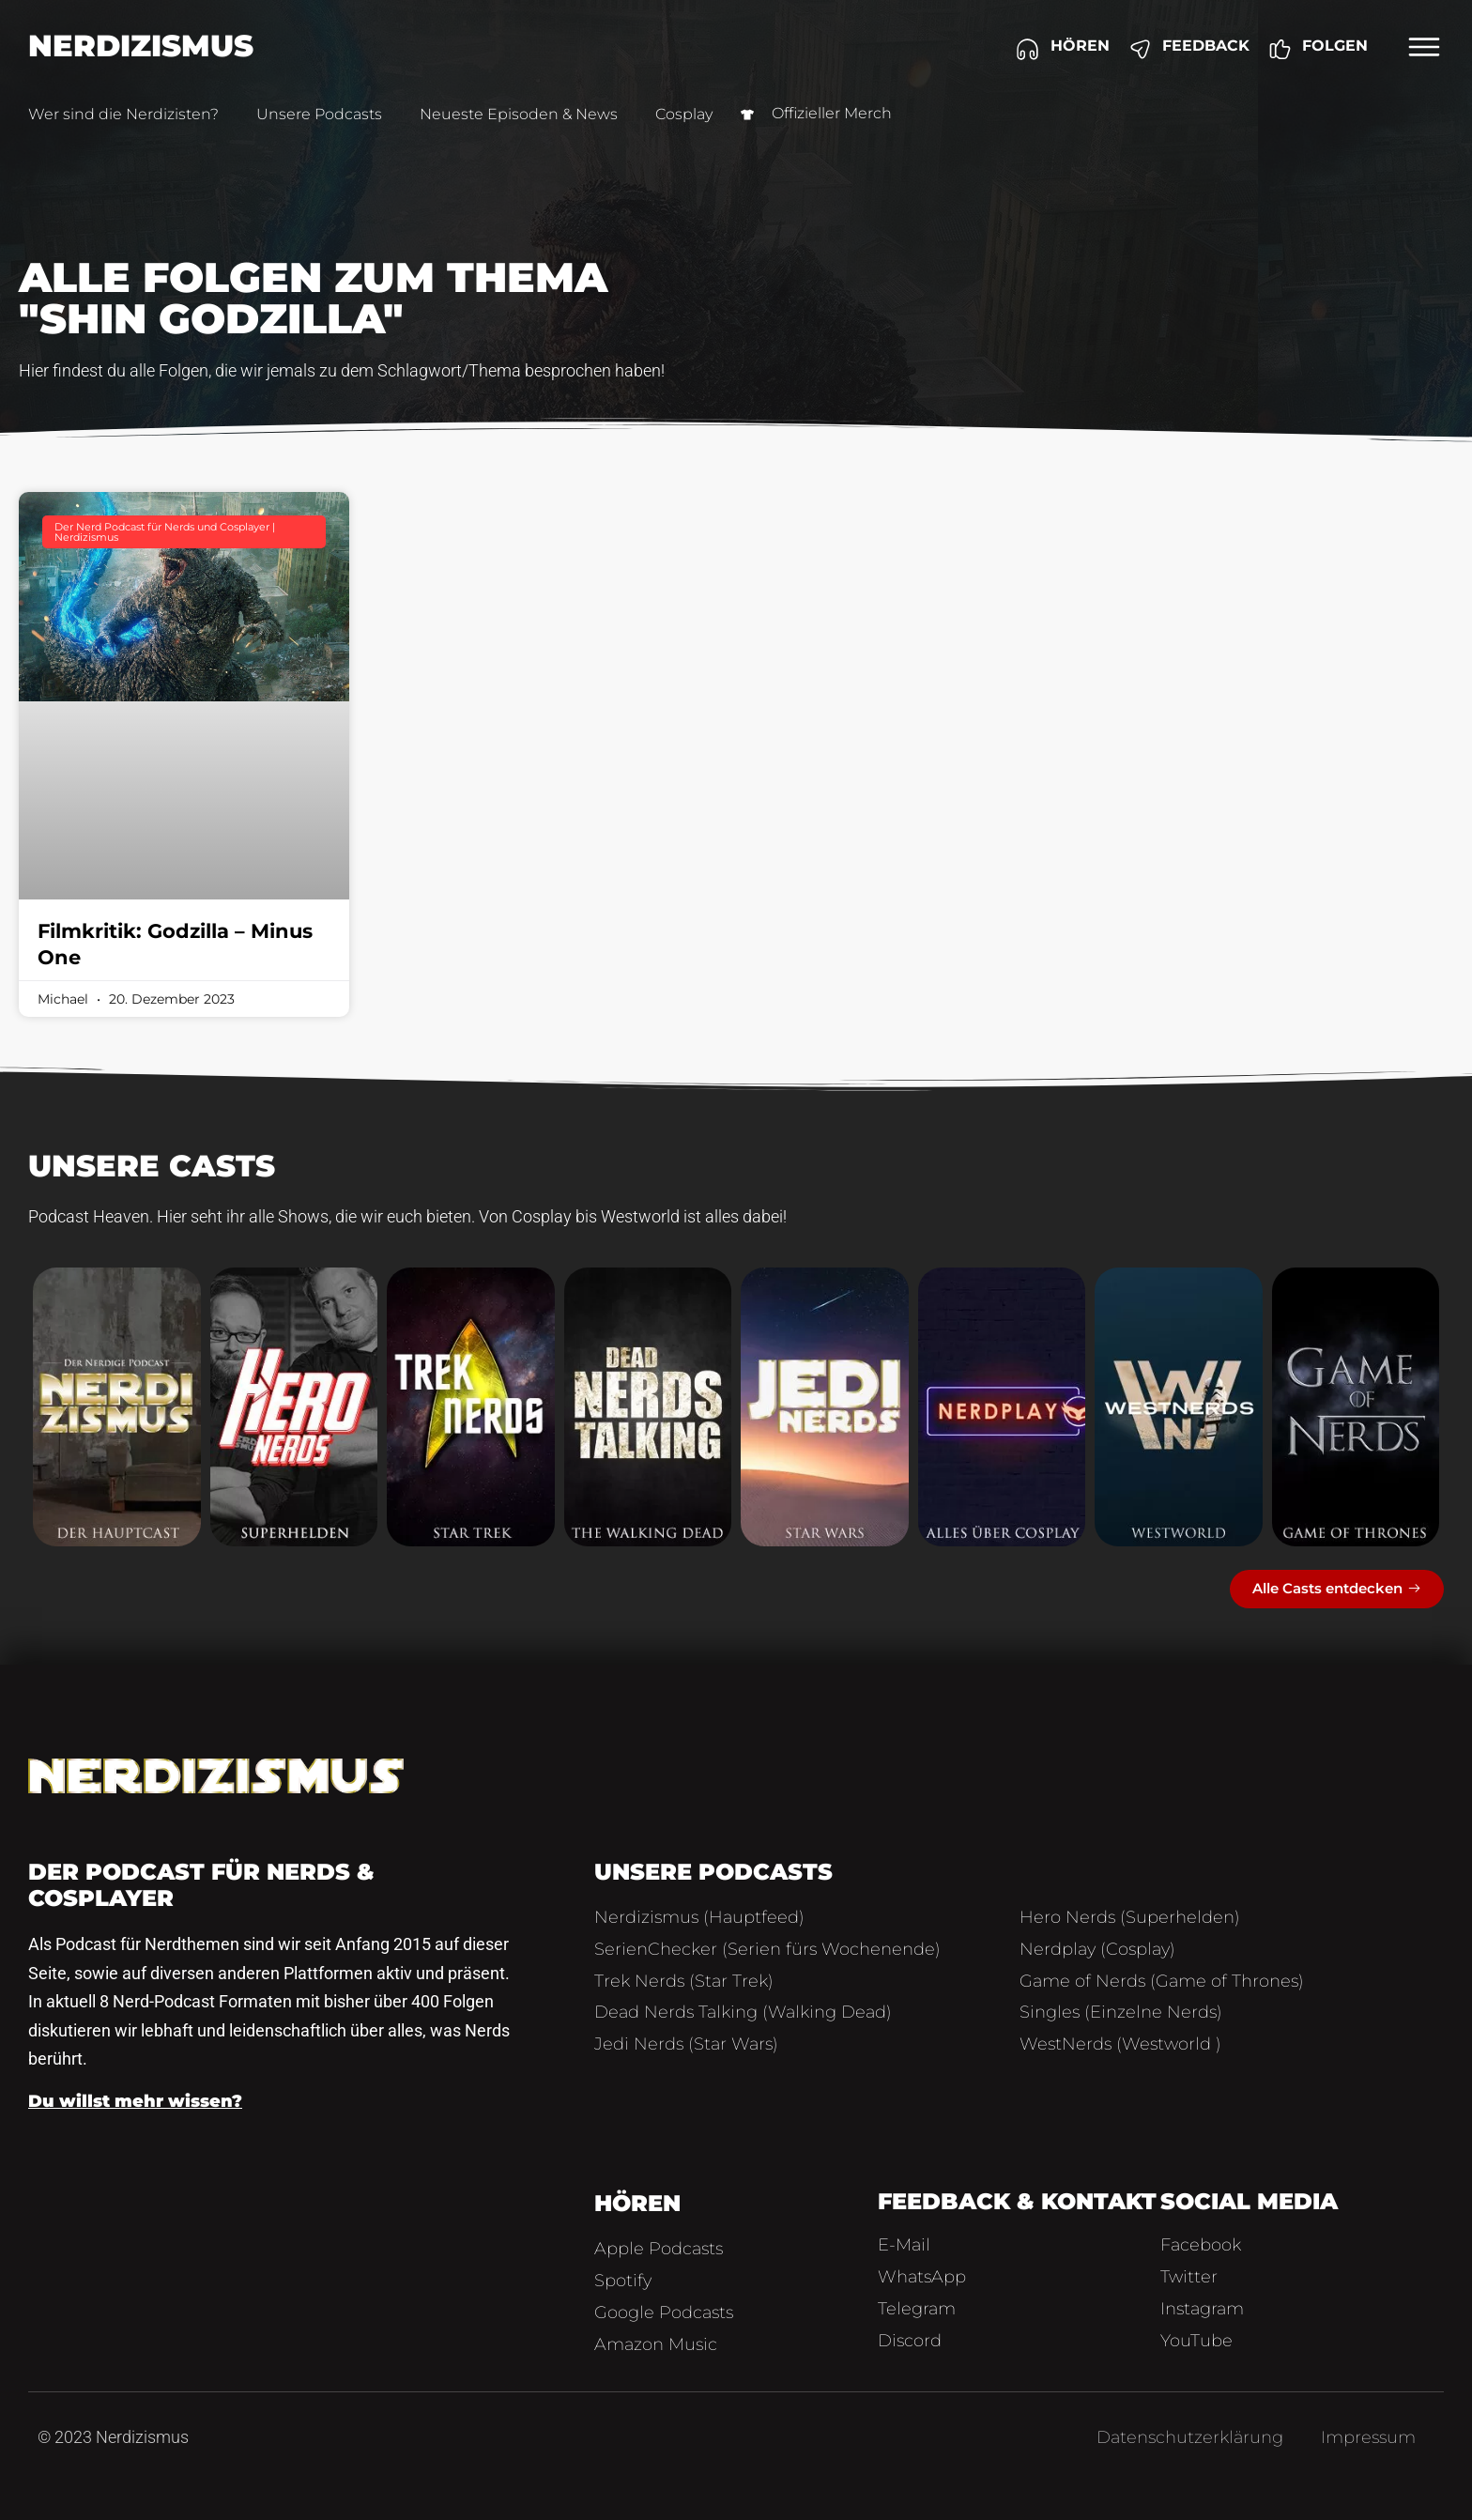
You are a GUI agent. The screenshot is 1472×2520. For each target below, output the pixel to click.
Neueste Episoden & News (519, 114)
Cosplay (684, 114)
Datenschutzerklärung (1189, 2437)
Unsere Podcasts (319, 114)
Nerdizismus (140, 45)
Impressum (1368, 2437)
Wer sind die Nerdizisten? (123, 114)
